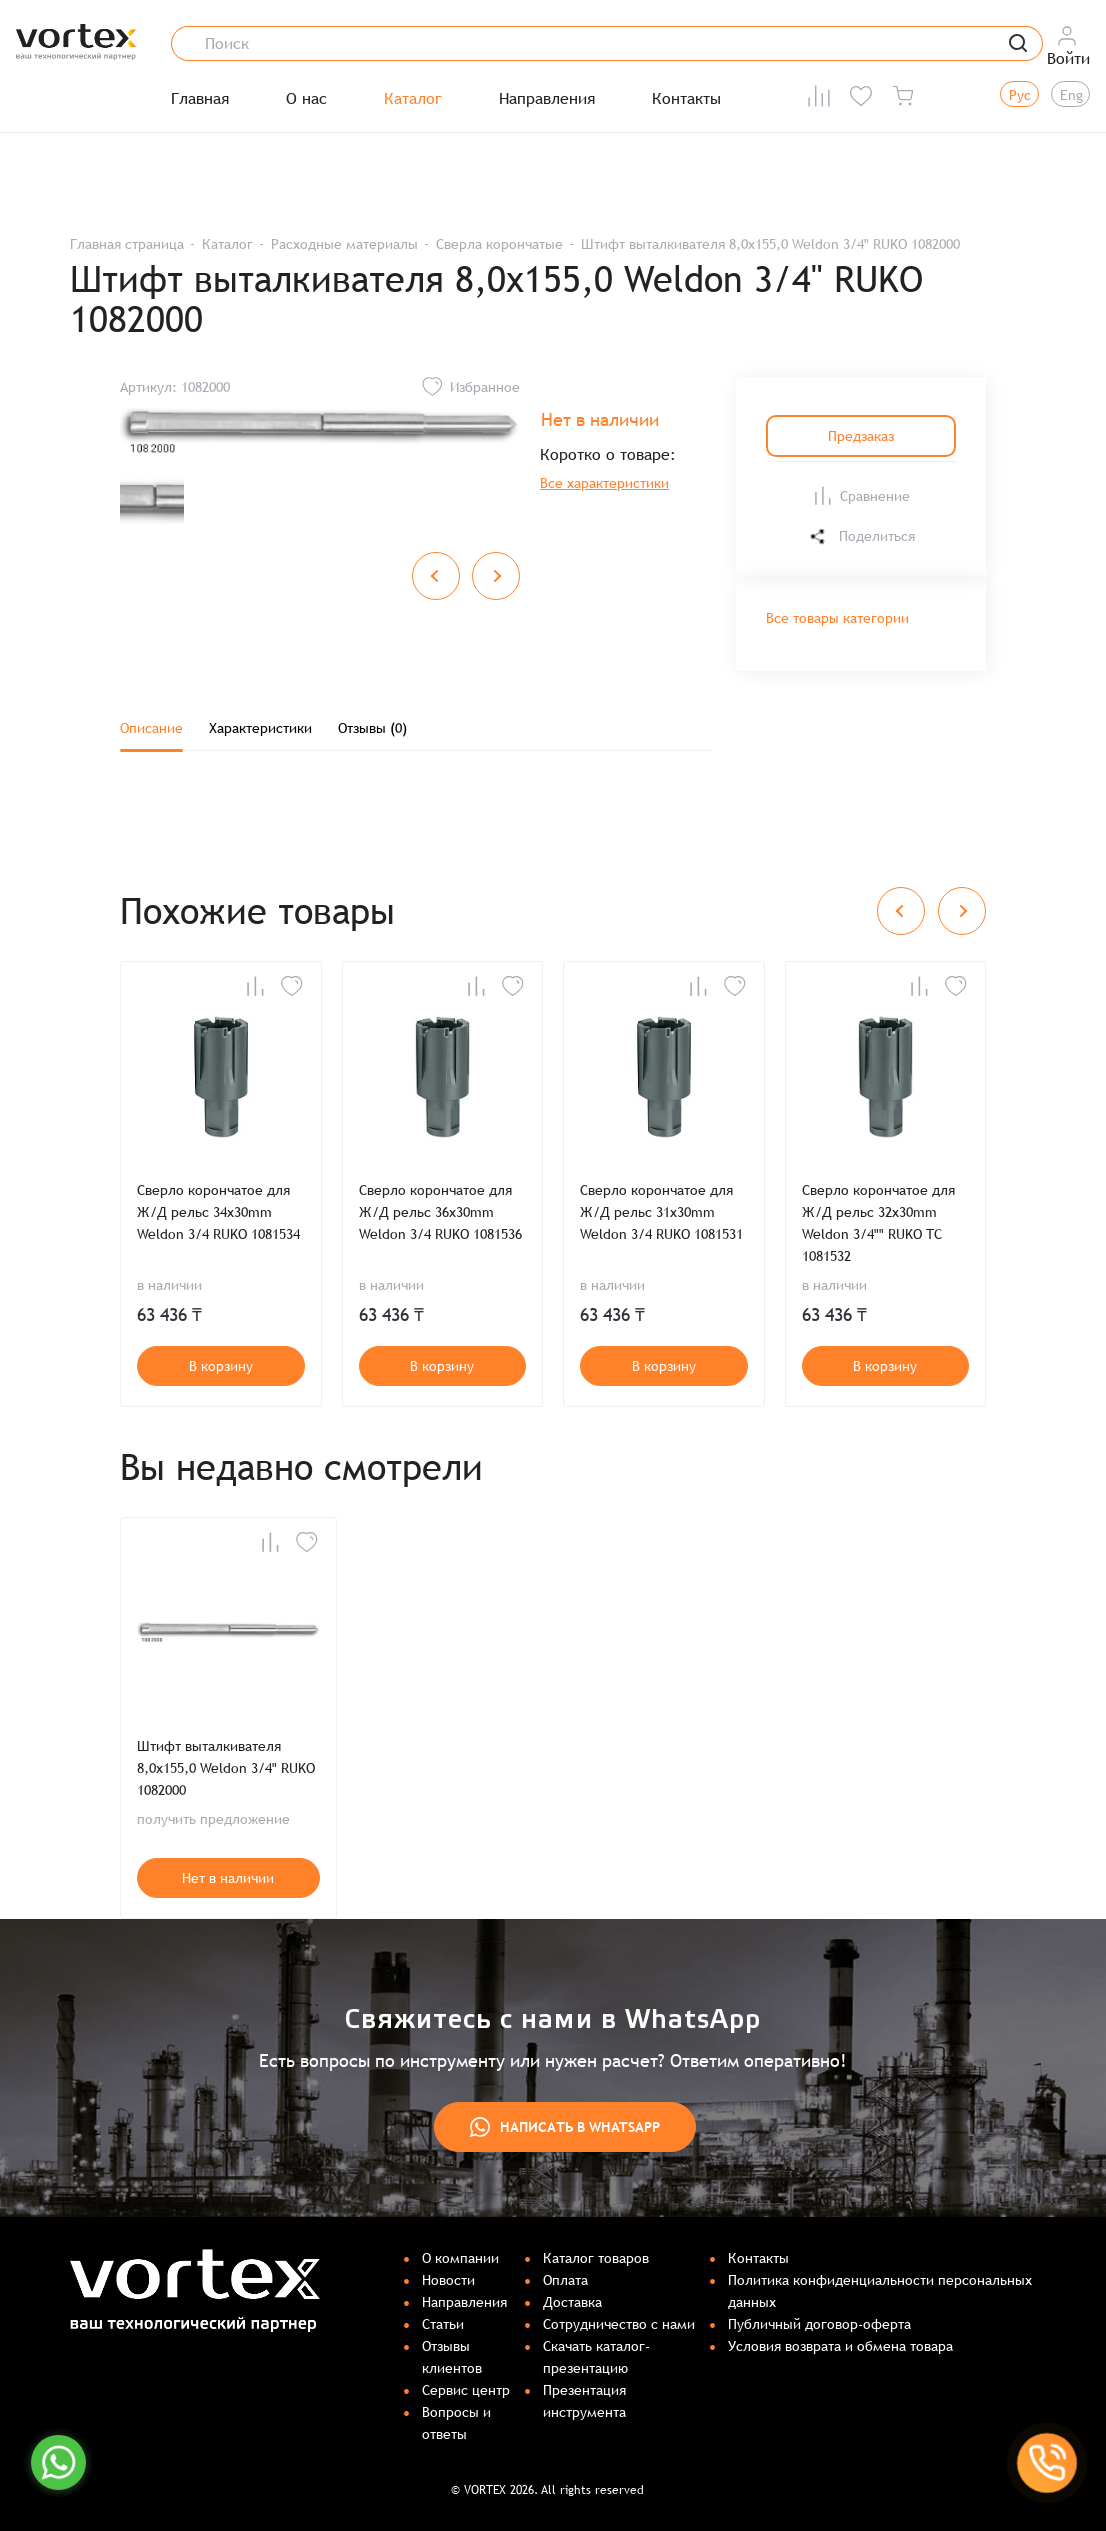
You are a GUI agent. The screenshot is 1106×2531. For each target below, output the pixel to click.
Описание (151, 728)
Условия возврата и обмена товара (840, 2346)
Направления (547, 99)
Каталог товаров (596, 2258)
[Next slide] (496, 576)
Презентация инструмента (584, 2401)
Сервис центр (466, 2390)
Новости (448, 2280)
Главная (200, 99)
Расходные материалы (344, 244)
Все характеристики (604, 483)
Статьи (443, 2324)
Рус (1020, 95)
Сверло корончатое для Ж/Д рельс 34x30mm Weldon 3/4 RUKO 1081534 (218, 1212)
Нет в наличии (228, 1878)
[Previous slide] (436, 576)
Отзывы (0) (372, 728)
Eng (1071, 95)
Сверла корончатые (499, 244)
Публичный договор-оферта (819, 2324)
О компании (460, 2258)
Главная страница (127, 244)
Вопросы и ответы (456, 2423)
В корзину (221, 1366)
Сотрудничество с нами (619, 2324)
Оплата (565, 2280)
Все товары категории (837, 618)
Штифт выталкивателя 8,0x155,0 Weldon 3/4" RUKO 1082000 (226, 1768)
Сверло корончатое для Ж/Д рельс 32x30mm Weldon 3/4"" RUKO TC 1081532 (878, 1223)
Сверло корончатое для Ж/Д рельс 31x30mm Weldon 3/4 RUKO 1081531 (661, 1212)
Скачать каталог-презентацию (596, 2357)
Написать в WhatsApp (565, 2127)
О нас (306, 99)
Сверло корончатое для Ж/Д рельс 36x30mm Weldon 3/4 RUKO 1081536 (440, 1212)
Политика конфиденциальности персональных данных (880, 2291)
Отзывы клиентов (452, 2357)
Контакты (686, 99)
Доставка (572, 2302)
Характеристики (260, 728)
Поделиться (861, 536)
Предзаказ (861, 436)
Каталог (413, 99)
